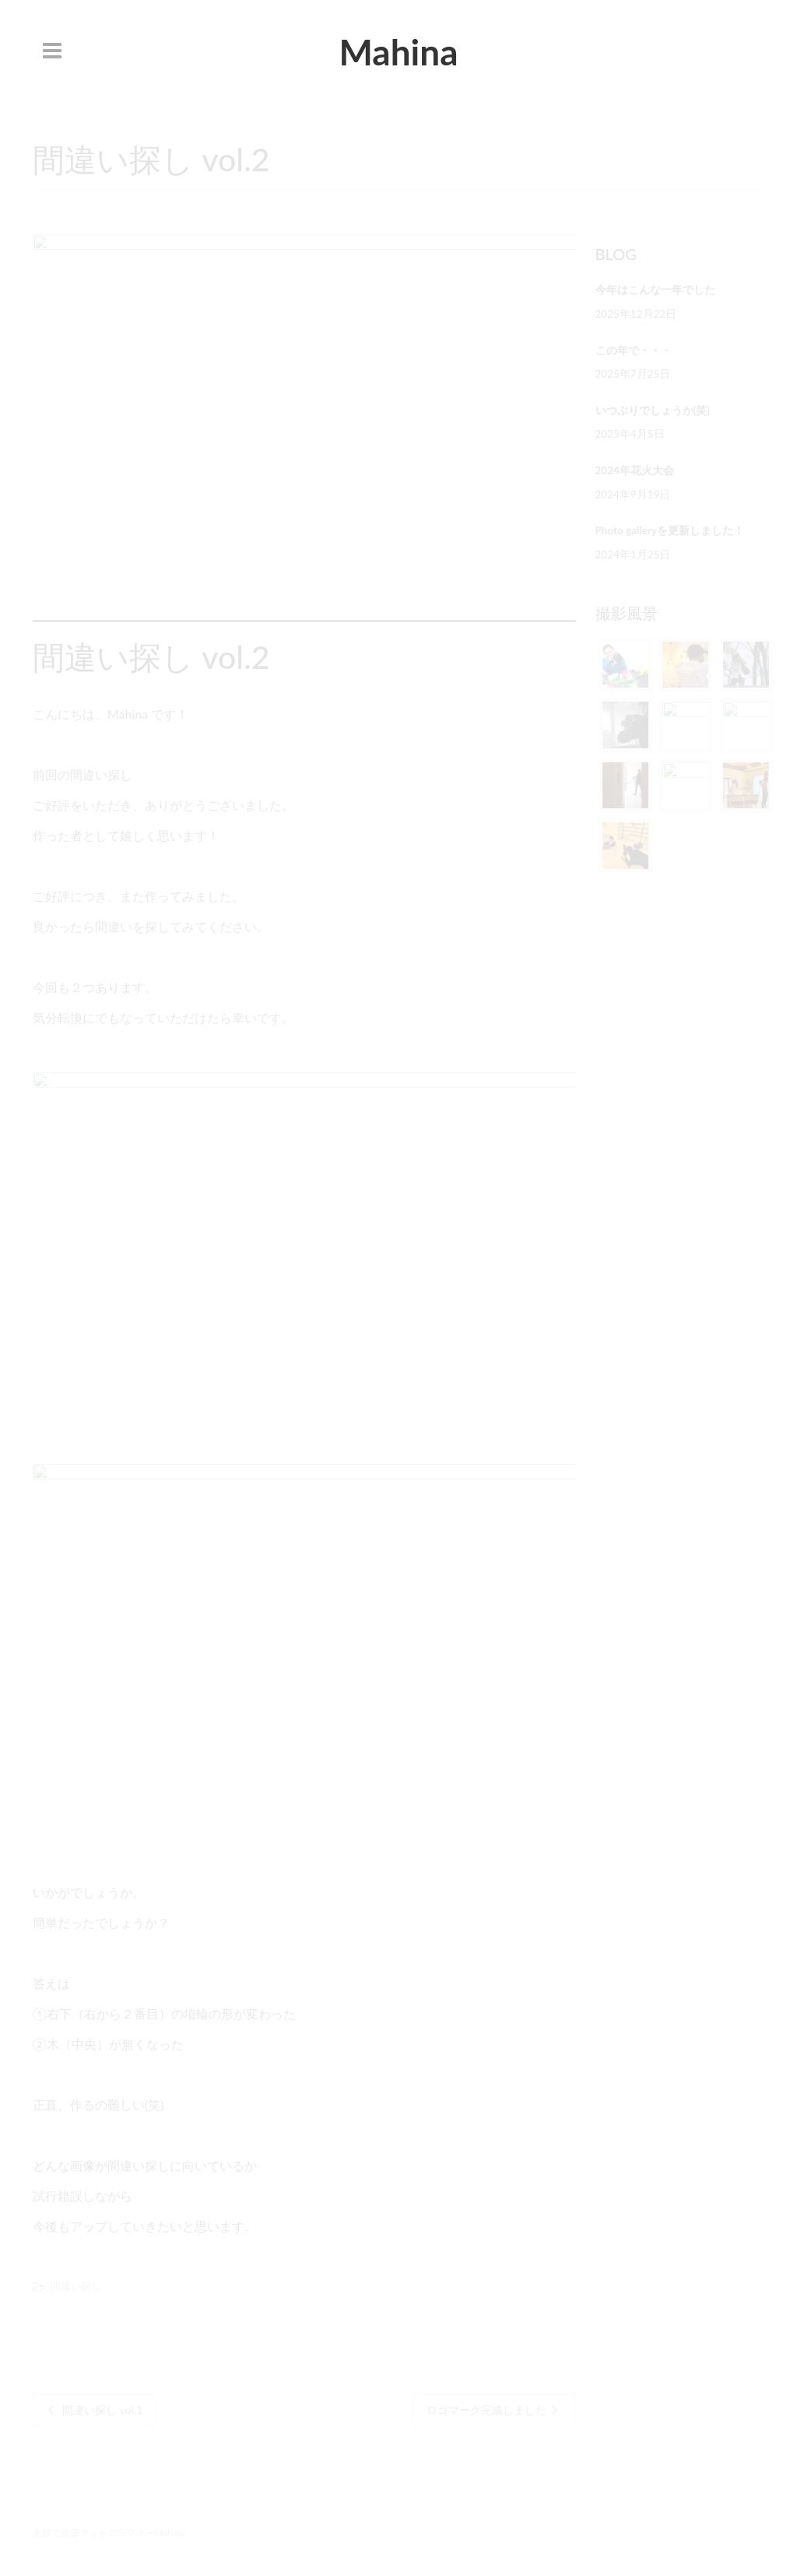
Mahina (398, 51)
